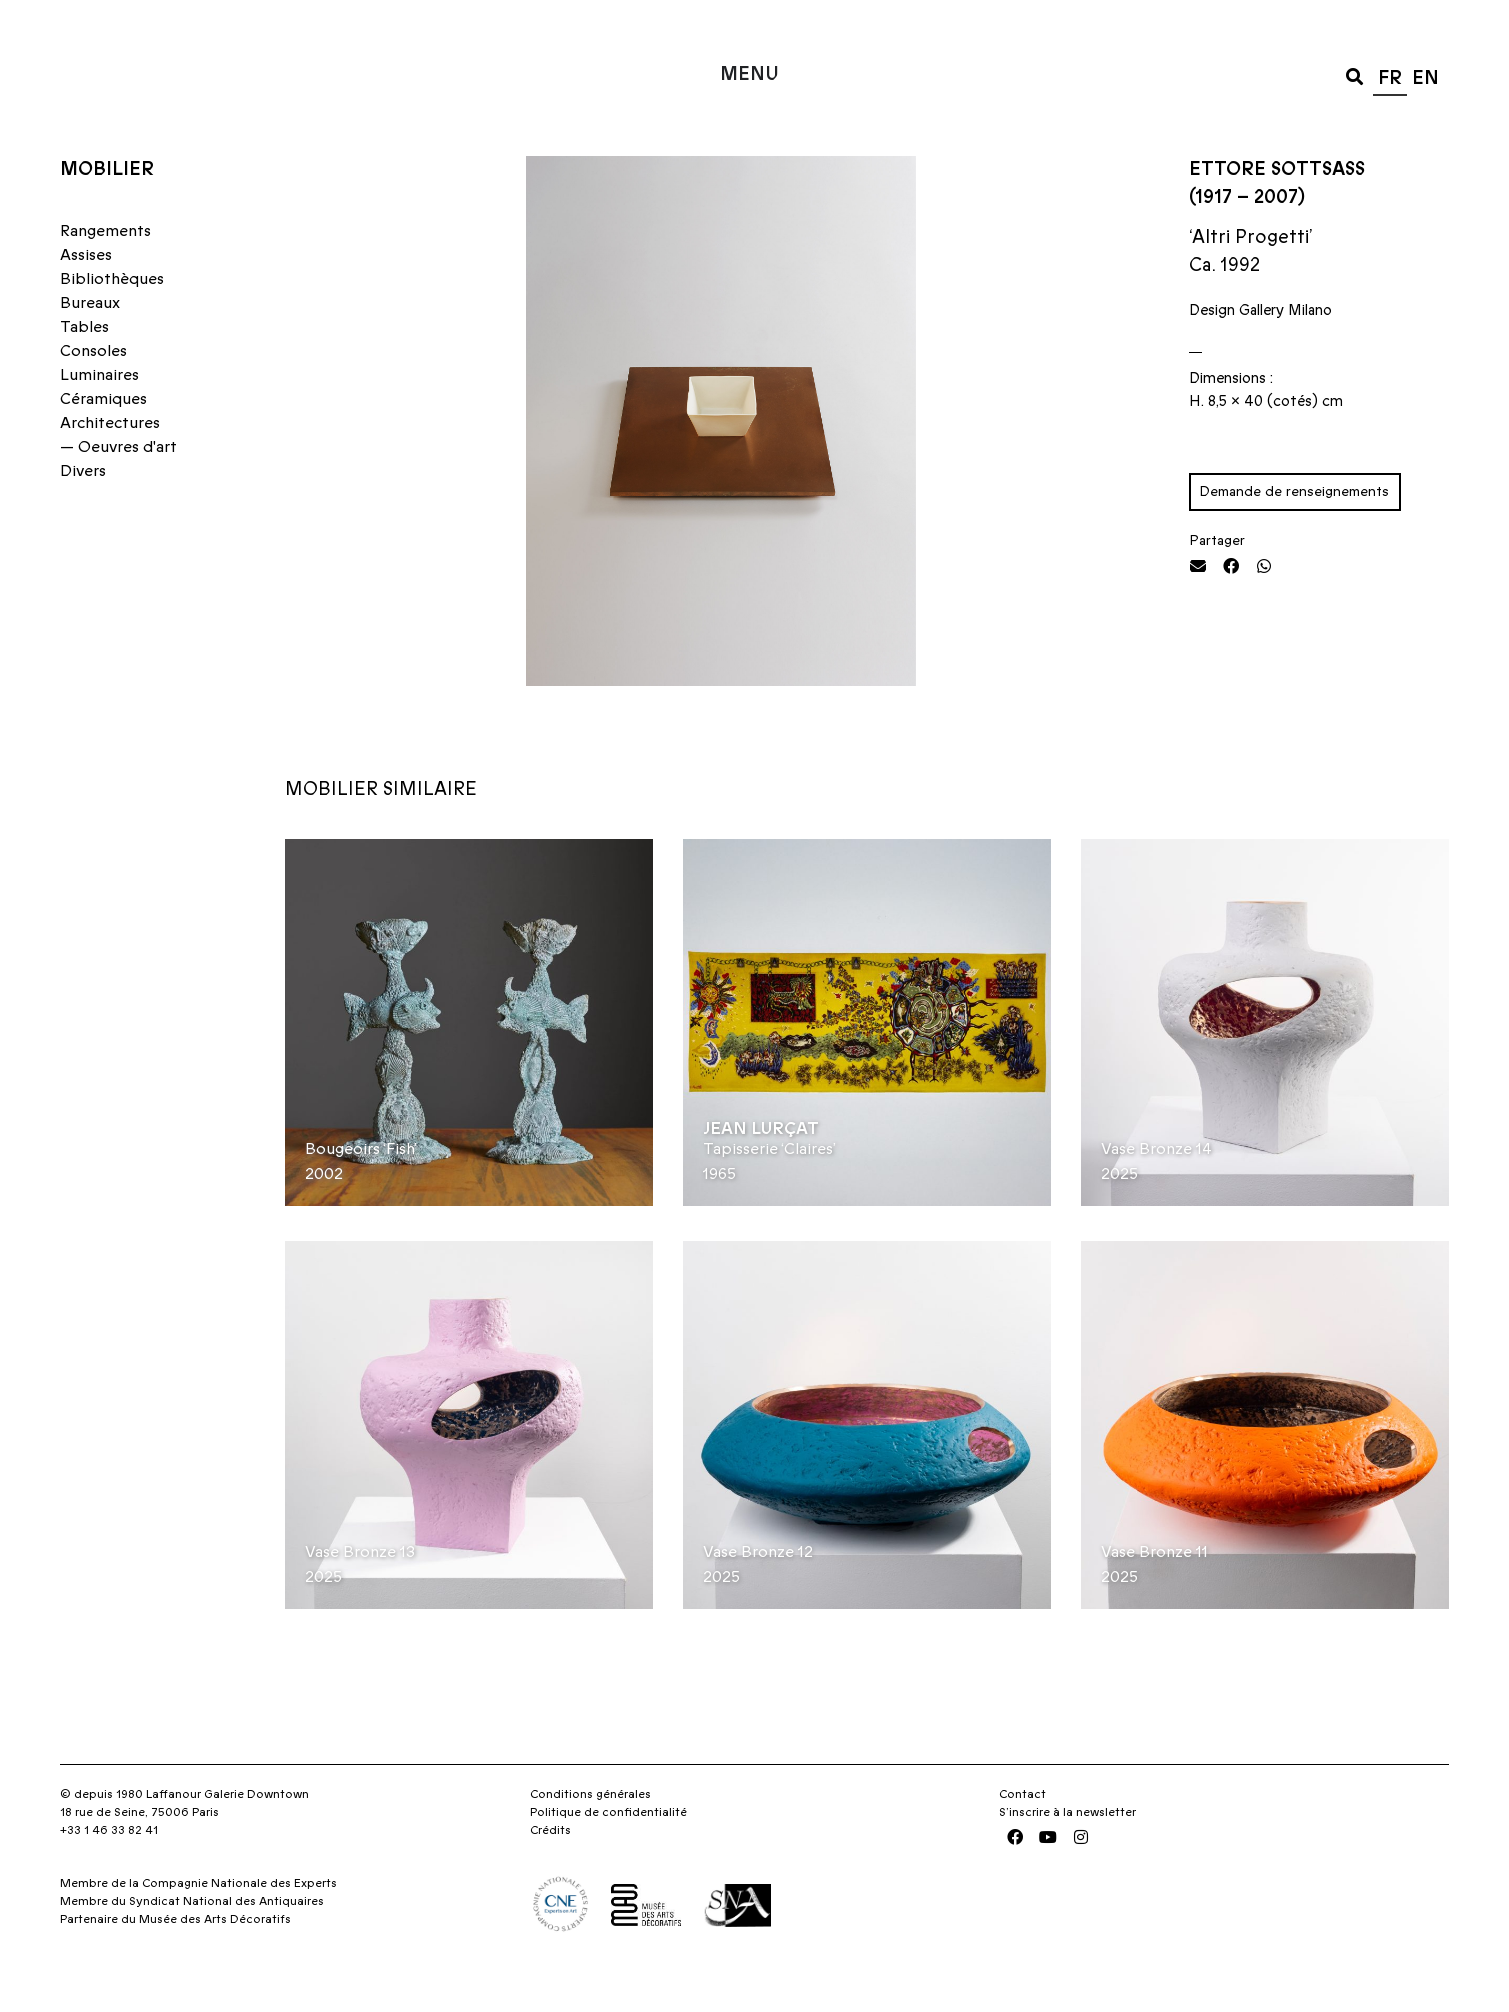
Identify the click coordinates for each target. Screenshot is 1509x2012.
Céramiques (103, 439)
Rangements (105, 271)
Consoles (93, 391)
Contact (1022, 1835)
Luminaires (99, 415)
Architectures (110, 463)
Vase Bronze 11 (1154, 1593)
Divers (83, 511)
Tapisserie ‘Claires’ (769, 1190)
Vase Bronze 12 (758, 1593)
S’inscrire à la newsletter (1067, 1853)
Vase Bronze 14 (1156, 1190)
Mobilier (107, 209)
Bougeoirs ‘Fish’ (361, 1190)
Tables (84, 367)
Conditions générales (590, 1835)
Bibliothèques (112, 319)
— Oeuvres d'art (118, 487)
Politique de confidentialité (608, 1853)
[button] (1354, 75)
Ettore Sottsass (1277, 209)
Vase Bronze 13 (360, 1593)
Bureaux (90, 343)
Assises (86, 295)
